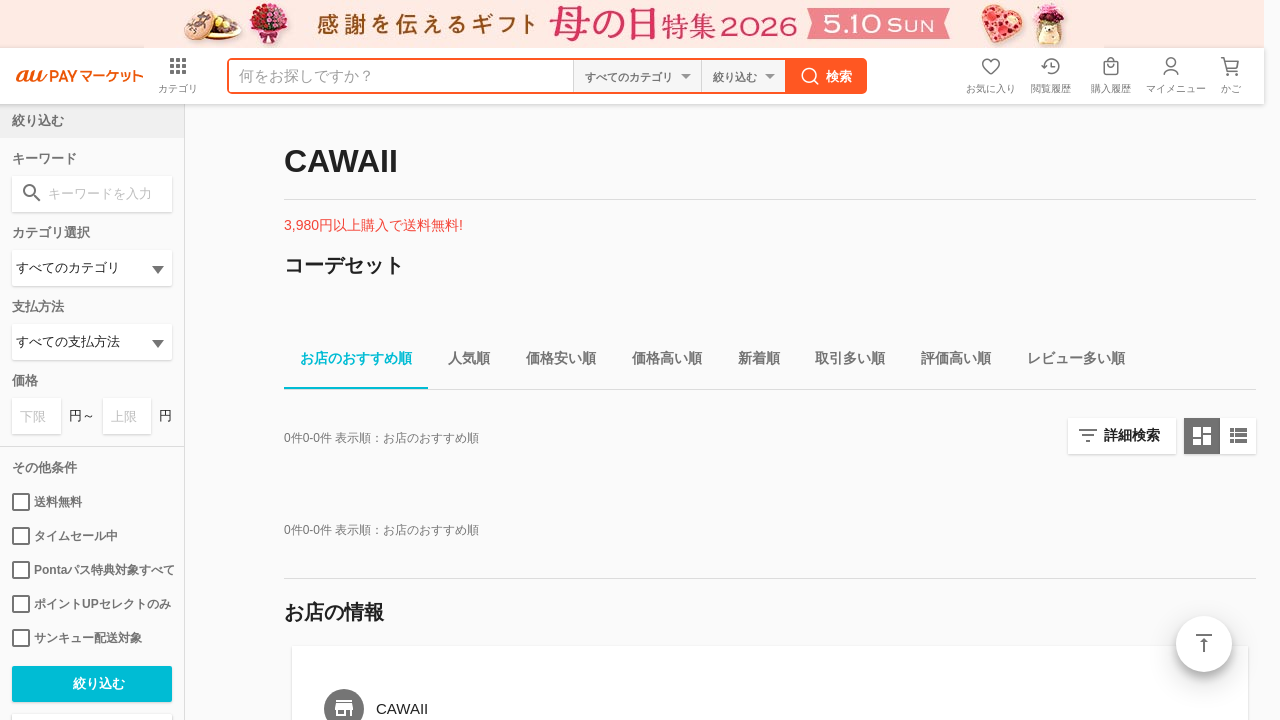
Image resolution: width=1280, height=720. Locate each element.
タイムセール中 (65, 536)
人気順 (461, 361)
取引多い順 (842, 361)
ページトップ (1204, 644)
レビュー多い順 (1068, 361)
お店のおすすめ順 (348, 361)
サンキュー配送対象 (77, 638)
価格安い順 (553, 361)
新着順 (751, 361)
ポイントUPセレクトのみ (91, 604)
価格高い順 (659, 361)
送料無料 (47, 502)
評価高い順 (948, 361)
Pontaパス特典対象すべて (92, 570)
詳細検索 (1132, 435)
